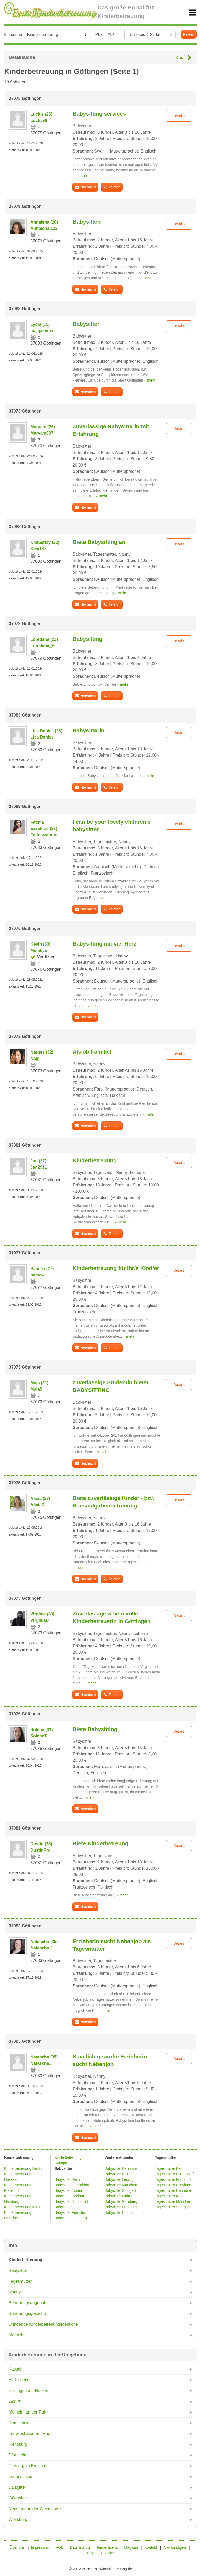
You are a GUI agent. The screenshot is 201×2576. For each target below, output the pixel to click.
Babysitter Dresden (70, 2207)
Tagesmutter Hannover (173, 2190)
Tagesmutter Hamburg (173, 2185)
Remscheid (19, 2423)
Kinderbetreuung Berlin (23, 2168)
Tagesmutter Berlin (170, 2168)
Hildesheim (19, 2380)
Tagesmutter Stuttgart (172, 2207)
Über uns (17, 2547)
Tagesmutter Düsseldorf (174, 2174)
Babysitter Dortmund (71, 2201)
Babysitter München (121, 2185)
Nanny (15, 2292)
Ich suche (13, 34)
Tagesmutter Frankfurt (173, 2179)
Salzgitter (17, 2487)
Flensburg (18, 2444)
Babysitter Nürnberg (121, 2201)
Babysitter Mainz (118, 2196)
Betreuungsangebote (28, 2303)
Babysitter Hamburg (70, 2218)
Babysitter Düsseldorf (71, 2185)
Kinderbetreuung (25, 2260)
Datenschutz (80, 2547)
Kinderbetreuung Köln (22, 2207)
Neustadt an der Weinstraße (35, 2509)
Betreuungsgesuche (27, 2313)
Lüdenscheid (20, 2476)
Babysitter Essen (68, 2190)
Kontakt (150, 2547)
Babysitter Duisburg (121, 2207)
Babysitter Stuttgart (120, 2190)
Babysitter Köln (117, 2174)
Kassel (15, 2369)
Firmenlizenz (107, 2547)
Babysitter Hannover (121, 2168)
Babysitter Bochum (69, 2196)
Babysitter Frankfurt (70, 2212)
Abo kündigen (174, 2547)
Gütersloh (18, 2498)
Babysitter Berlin (67, 2179)
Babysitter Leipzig (119, 2179)
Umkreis (137, 34)
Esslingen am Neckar (28, 2390)
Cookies (107, 2553)
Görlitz (15, 2401)
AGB (60, 2547)
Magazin (16, 2335)
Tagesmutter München (173, 2201)
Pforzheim (18, 2455)
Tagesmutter (20, 2281)
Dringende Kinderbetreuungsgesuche (43, 2324)
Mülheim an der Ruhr (28, 2412)
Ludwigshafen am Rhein (31, 2433)
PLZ (99, 34)
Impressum (40, 2547)
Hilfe (90, 2553)
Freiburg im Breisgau (28, 2466)
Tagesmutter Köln (169, 2196)
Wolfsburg (18, 2519)
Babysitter (18, 2270)
